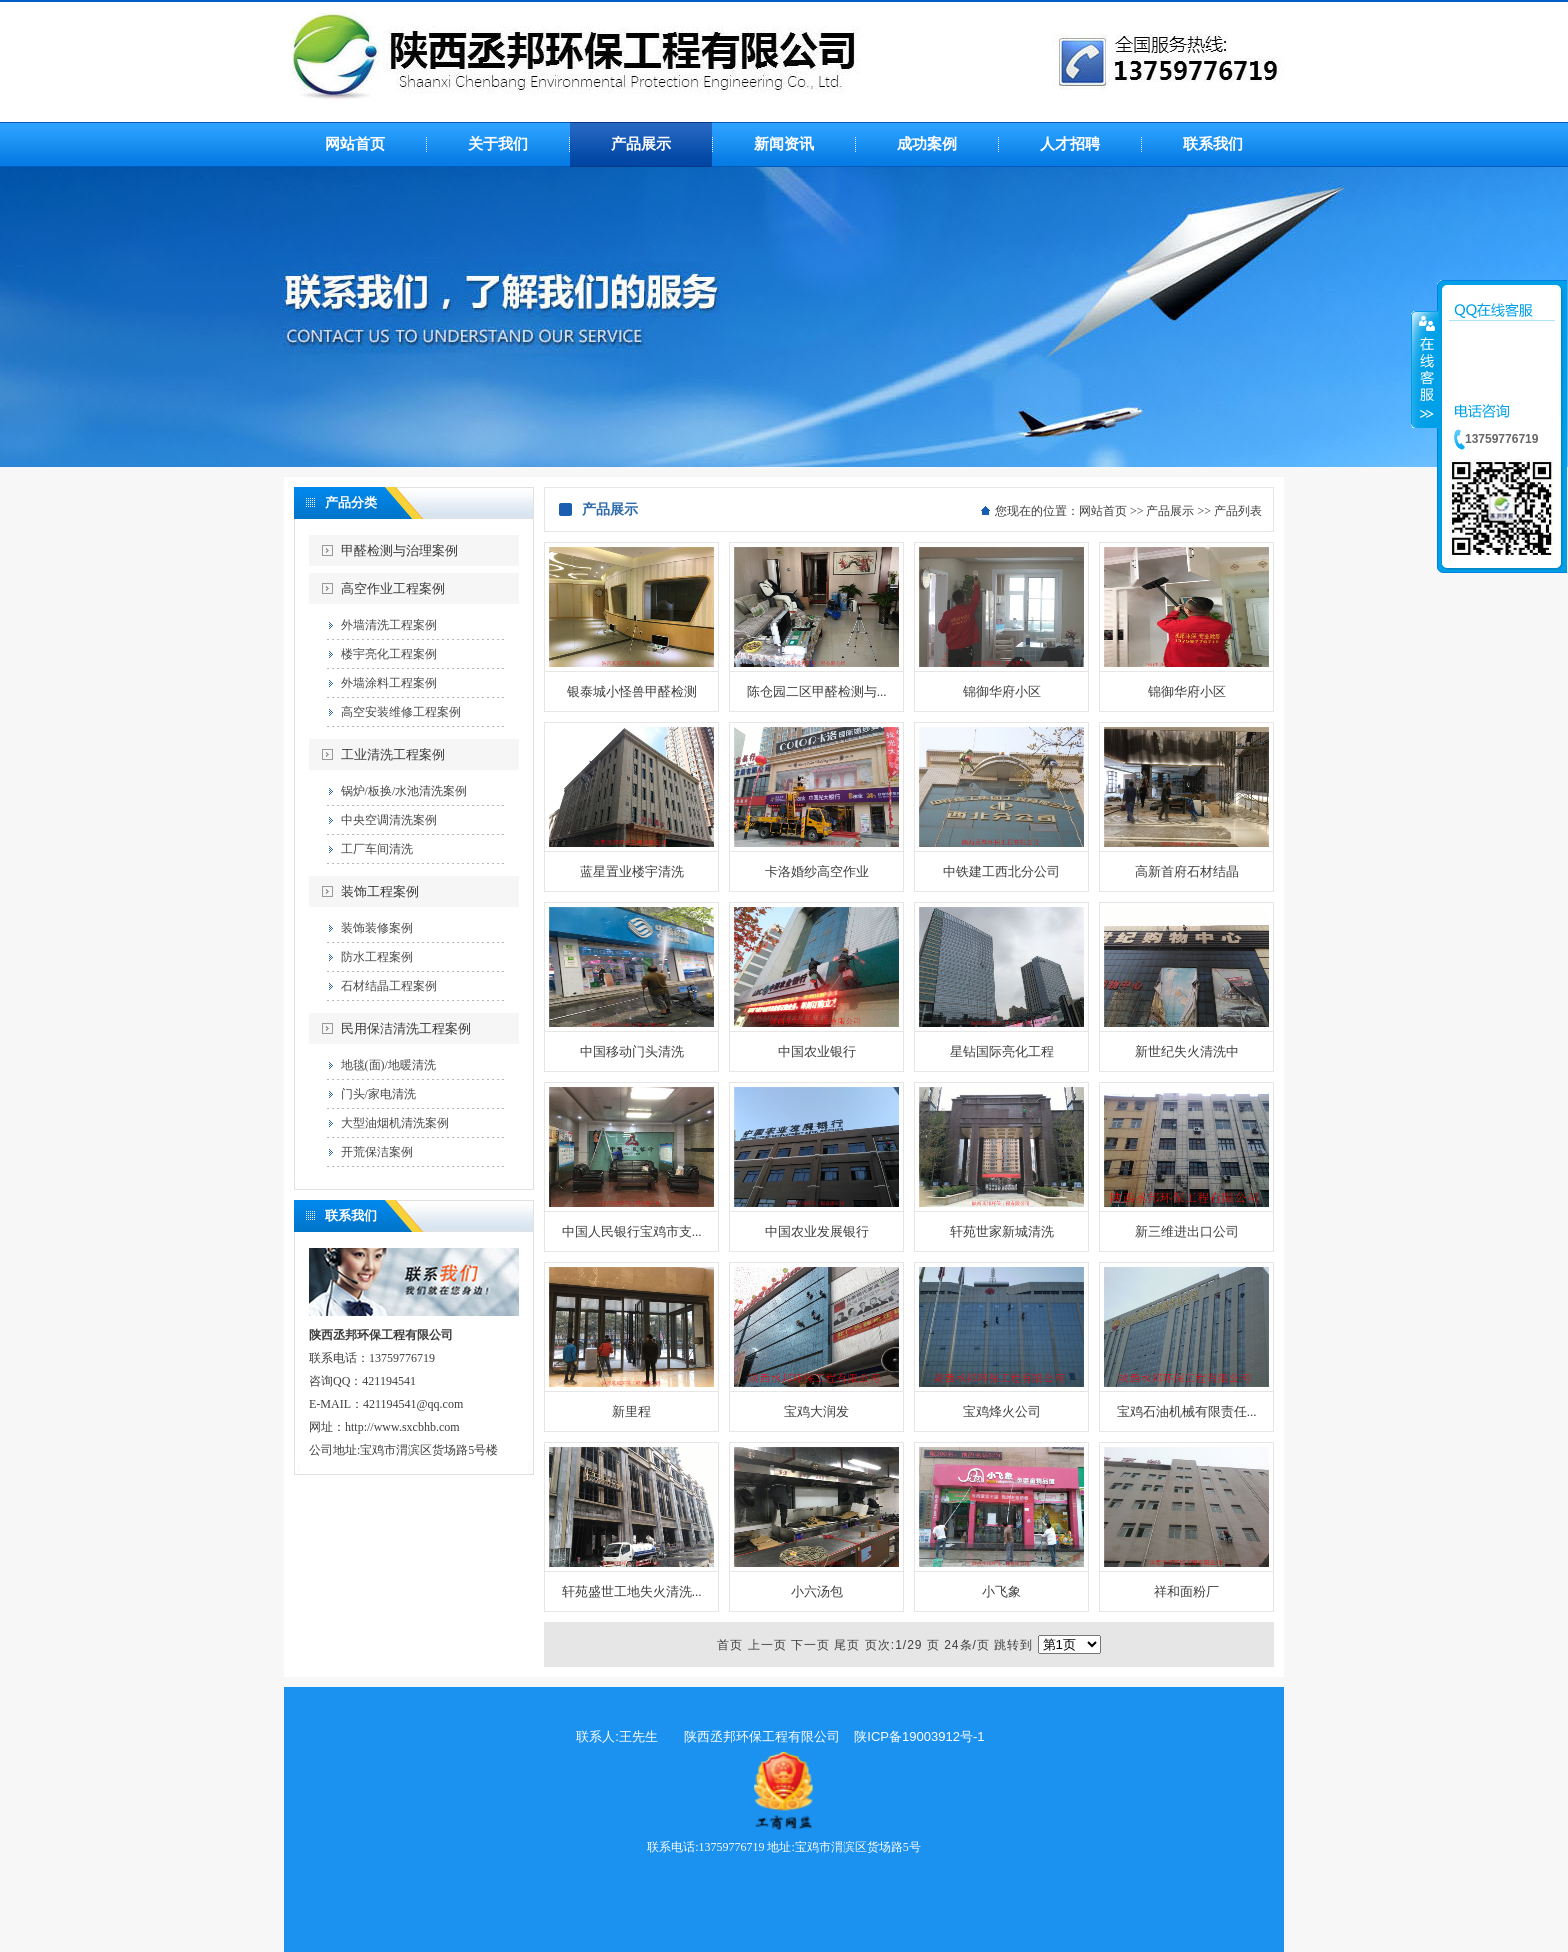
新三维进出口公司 (1187, 1231)
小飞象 (1001, 1591)
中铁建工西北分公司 (1001, 871)
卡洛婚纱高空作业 (817, 871)
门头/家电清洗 (378, 1094)
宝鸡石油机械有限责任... (1187, 1411)
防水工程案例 (377, 957)
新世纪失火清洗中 (1187, 1051)
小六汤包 (817, 1591)
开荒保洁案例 (377, 1152)
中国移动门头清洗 (632, 1051)
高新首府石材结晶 (1187, 871)
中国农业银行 (817, 1051)
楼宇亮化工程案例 (389, 654)
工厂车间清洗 (377, 849)
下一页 (810, 1645)
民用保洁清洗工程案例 (406, 1028)
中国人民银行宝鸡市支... (632, 1231)
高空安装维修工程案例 (401, 712)
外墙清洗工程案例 (389, 625)
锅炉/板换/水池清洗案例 (404, 791)
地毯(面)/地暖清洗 (388, 1065)
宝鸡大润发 (816, 1411)
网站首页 (1103, 511)
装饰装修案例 (377, 928)
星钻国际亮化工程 (1002, 1051)
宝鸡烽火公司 (1002, 1411)
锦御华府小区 (1002, 691)
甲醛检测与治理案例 (399, 550)
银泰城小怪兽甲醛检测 (632, 691)
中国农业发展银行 (817, 1231)
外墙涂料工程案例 (389, 683)
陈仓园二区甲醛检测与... (817, 691)
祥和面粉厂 (1186, 1591)
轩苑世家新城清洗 (1002, 1231)
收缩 (1425, 369)
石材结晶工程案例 (389, 986)
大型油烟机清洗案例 (395, 1123)
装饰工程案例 (380, 891)
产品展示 (1170, 511)
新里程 (631, 1411)
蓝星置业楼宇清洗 (632, 871)
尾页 (847, 1645)
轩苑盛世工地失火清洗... (632, 1591)
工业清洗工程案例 (393, 754)
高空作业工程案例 (393, 588)
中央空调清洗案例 (389, 820)
